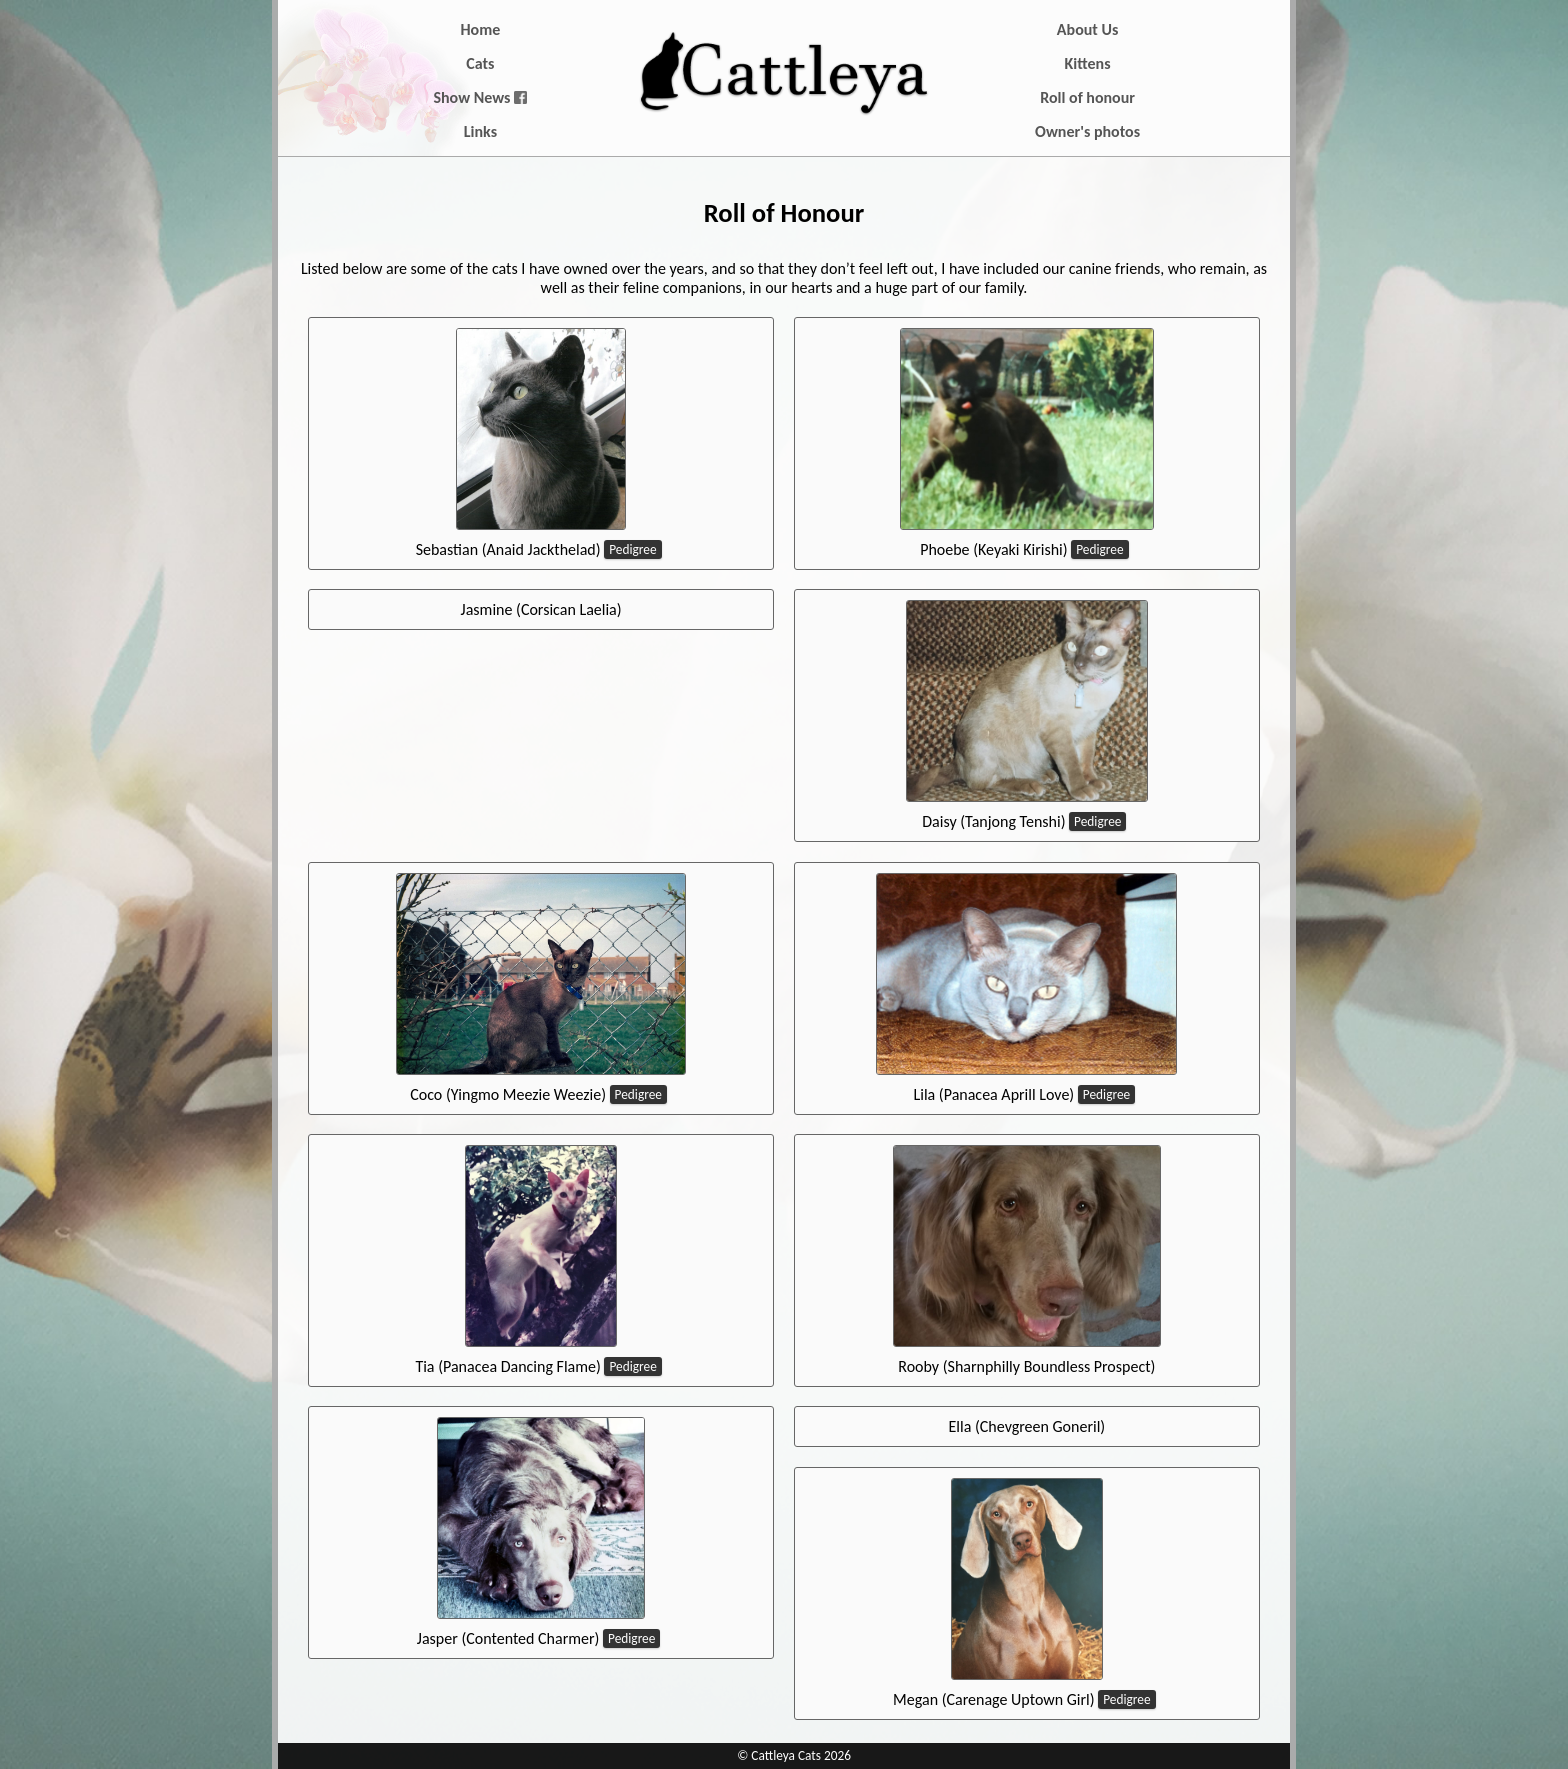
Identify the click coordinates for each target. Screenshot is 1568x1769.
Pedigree (632, 549)
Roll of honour (1087, 97)
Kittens (1088, 63)
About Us (1087, 29)
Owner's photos (1087, 131)
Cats (480, 63)
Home (481, 29)
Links (480, 131)
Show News (480, 97)
